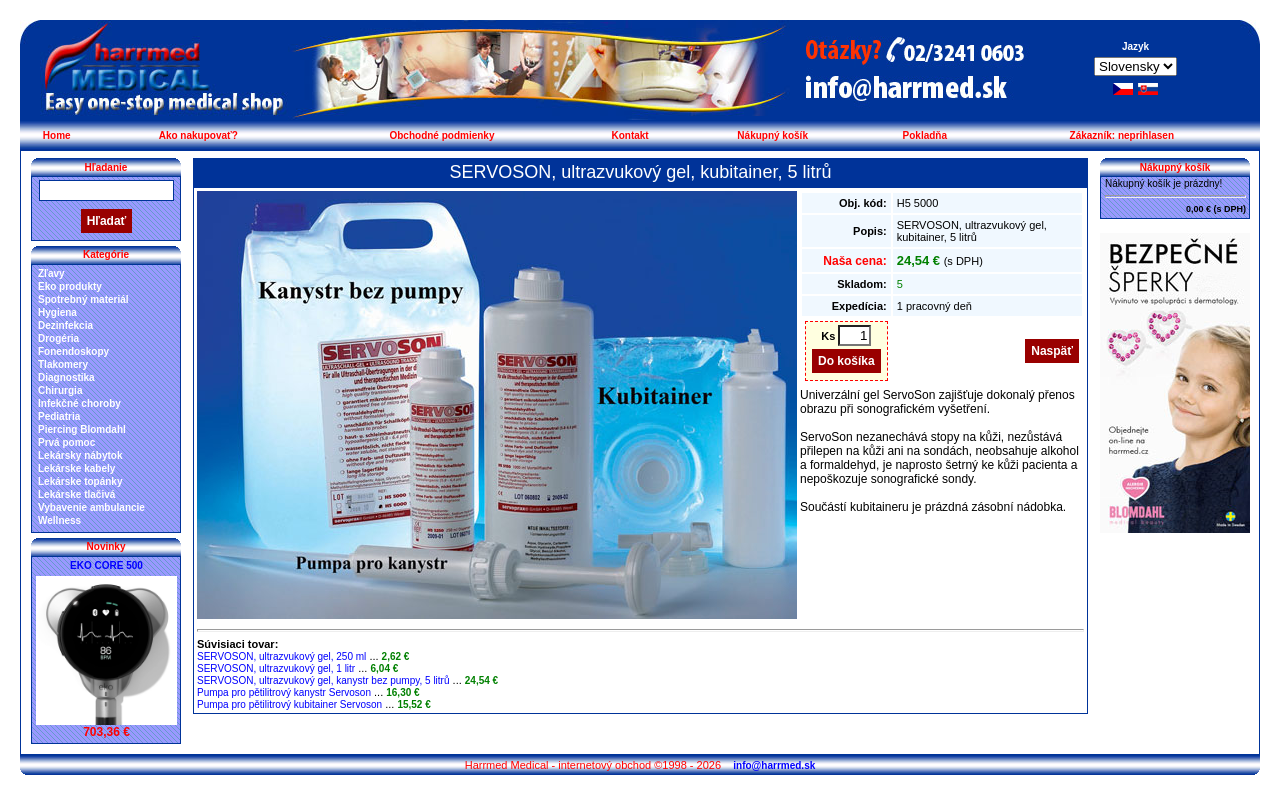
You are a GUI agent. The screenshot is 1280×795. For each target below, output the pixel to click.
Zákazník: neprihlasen (1122, 135)
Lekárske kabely (76, 468)
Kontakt (629, 135)
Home (57, 135)
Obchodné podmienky (441, 135)
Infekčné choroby (79, 403)
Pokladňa (925, 135)
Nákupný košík (772, 135)
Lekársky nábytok (80, 455)
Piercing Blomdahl (82, 429)
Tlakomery (63, 364)
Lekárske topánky (80, 481)
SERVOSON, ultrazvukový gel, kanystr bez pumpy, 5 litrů (323, 680)
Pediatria (59, 416)
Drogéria (58, 338)
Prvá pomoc (66, 442)
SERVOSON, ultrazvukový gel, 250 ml (281, 656)
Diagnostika (66, 377)
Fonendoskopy (73, 351)
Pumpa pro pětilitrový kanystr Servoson (284, 692)
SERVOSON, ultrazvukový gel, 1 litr (276, 668)
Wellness (59, 520)
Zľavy (51, 273)
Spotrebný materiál (83, 299)
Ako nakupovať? (198, 135)
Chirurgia (60, 390)
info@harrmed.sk (774, 765)
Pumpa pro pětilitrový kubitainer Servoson (289, 704)
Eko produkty (70, 286)
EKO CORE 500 (106, 565)
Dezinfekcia (65, 325)
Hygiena (57, 312)
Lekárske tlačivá (76, 494)
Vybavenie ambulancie (91, 507)
